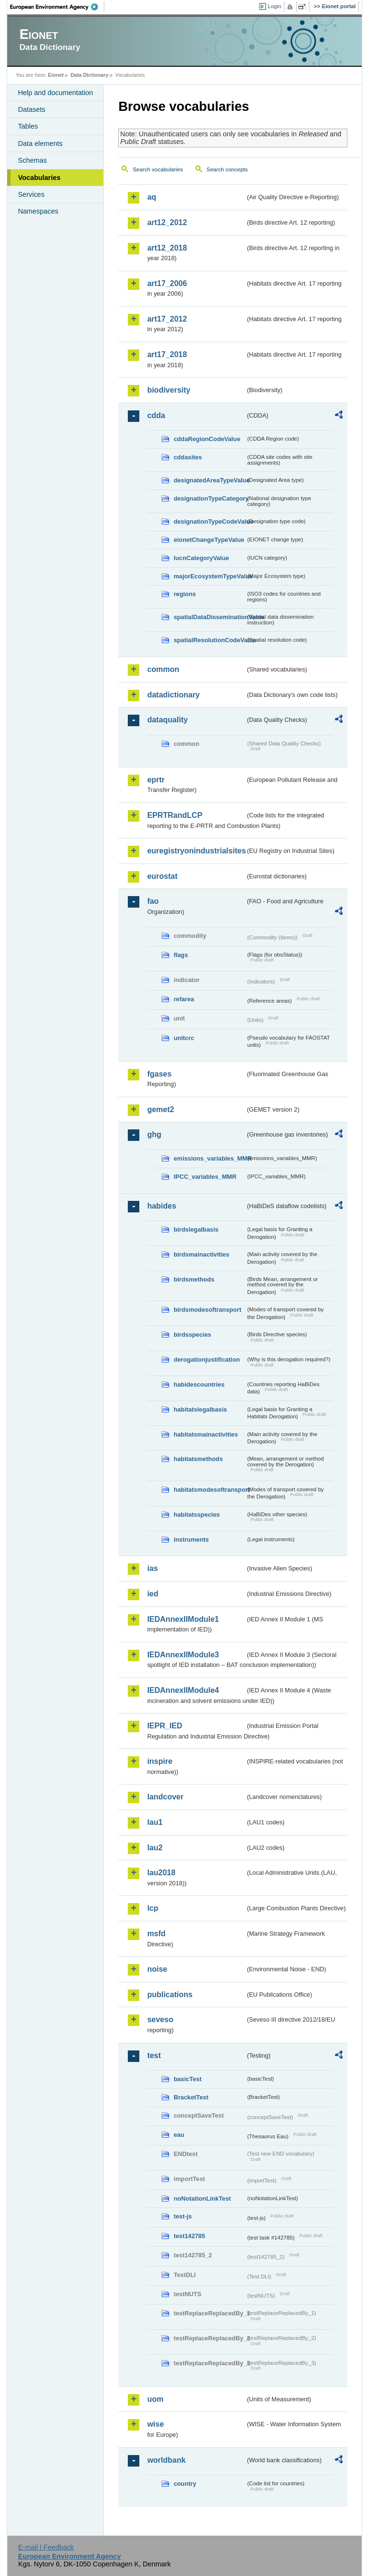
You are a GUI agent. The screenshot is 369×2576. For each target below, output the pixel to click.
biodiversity (168, 390)
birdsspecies (192, 1334)
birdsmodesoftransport (207, 1309)
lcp (152, 1908)
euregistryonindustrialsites (196, 851)
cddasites (187, 457)
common (163, 669)
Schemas (32, 160)
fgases (159, 1074)
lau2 (154, 1848)
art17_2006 (167, 283)
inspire (159, 1761)
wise (155, 2424)
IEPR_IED (164, 1726)
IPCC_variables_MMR (204, 1176)
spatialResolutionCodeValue (209, 640)
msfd (156, 1933)
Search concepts (227, 169)
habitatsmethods (197, 1458)
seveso (160, 2019)
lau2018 (161, 1873)
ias (152, 1568)
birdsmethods (193, 1279)
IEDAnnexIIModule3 (183, 1655)
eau (178, 2134)
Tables (28, 126)
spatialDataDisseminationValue (209, 617)
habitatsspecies (196, 1514)
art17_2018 (167, 354)
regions (184, 594)
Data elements (40, 143)
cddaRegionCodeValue (206, 439)
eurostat (162, 876)
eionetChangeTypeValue (208, 539)
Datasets (31, 109)
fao (153, 901)
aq (151, 197)
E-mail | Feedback (46, 2547)
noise (157, 1969)
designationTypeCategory (209, 498)
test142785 (189, 2236)
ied (152, 1594)
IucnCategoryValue (201, 558)
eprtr (155, 780)
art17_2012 (167, 319)
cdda (156, 415)
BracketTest (190, 2097)
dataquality (167, 720)
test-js (182, 2216)
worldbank (166, 2460)
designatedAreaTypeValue (209, 480)
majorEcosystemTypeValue (209, 576)
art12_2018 (167, 248)
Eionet (56, 75)
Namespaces (38, 211)
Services (31, 194)
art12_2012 (167, 222)
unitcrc (183, 1038)
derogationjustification (206, 1359)
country (184, 2483)
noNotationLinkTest (202, 2198)
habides (161, 1206)
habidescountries (198, 1384)
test (153, 2055)
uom (155, 2399)
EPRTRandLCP (174, 815)
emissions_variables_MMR (209, 1158)
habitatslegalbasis (200, 1409)
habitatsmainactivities (205, 1434)
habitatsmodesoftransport (209, 1489)
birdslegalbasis (195, 1229)
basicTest (187, 2079)
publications (169, 1994)
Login (274, 6)
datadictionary (173, 695)
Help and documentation (55, 92)
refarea (183, 999)
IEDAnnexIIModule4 (183, 1690)
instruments (191, 1539)
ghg (154, 1134)
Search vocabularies (158, 169)
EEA (57, 7)
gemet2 (160, 1109)
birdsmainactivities (201, 1254)
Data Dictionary (90, 75)
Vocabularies (39, 177)
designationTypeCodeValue (209, 521)
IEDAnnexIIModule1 (183, 1619)
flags (180, 955)
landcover (165, 1797)
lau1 (154, 1822)
